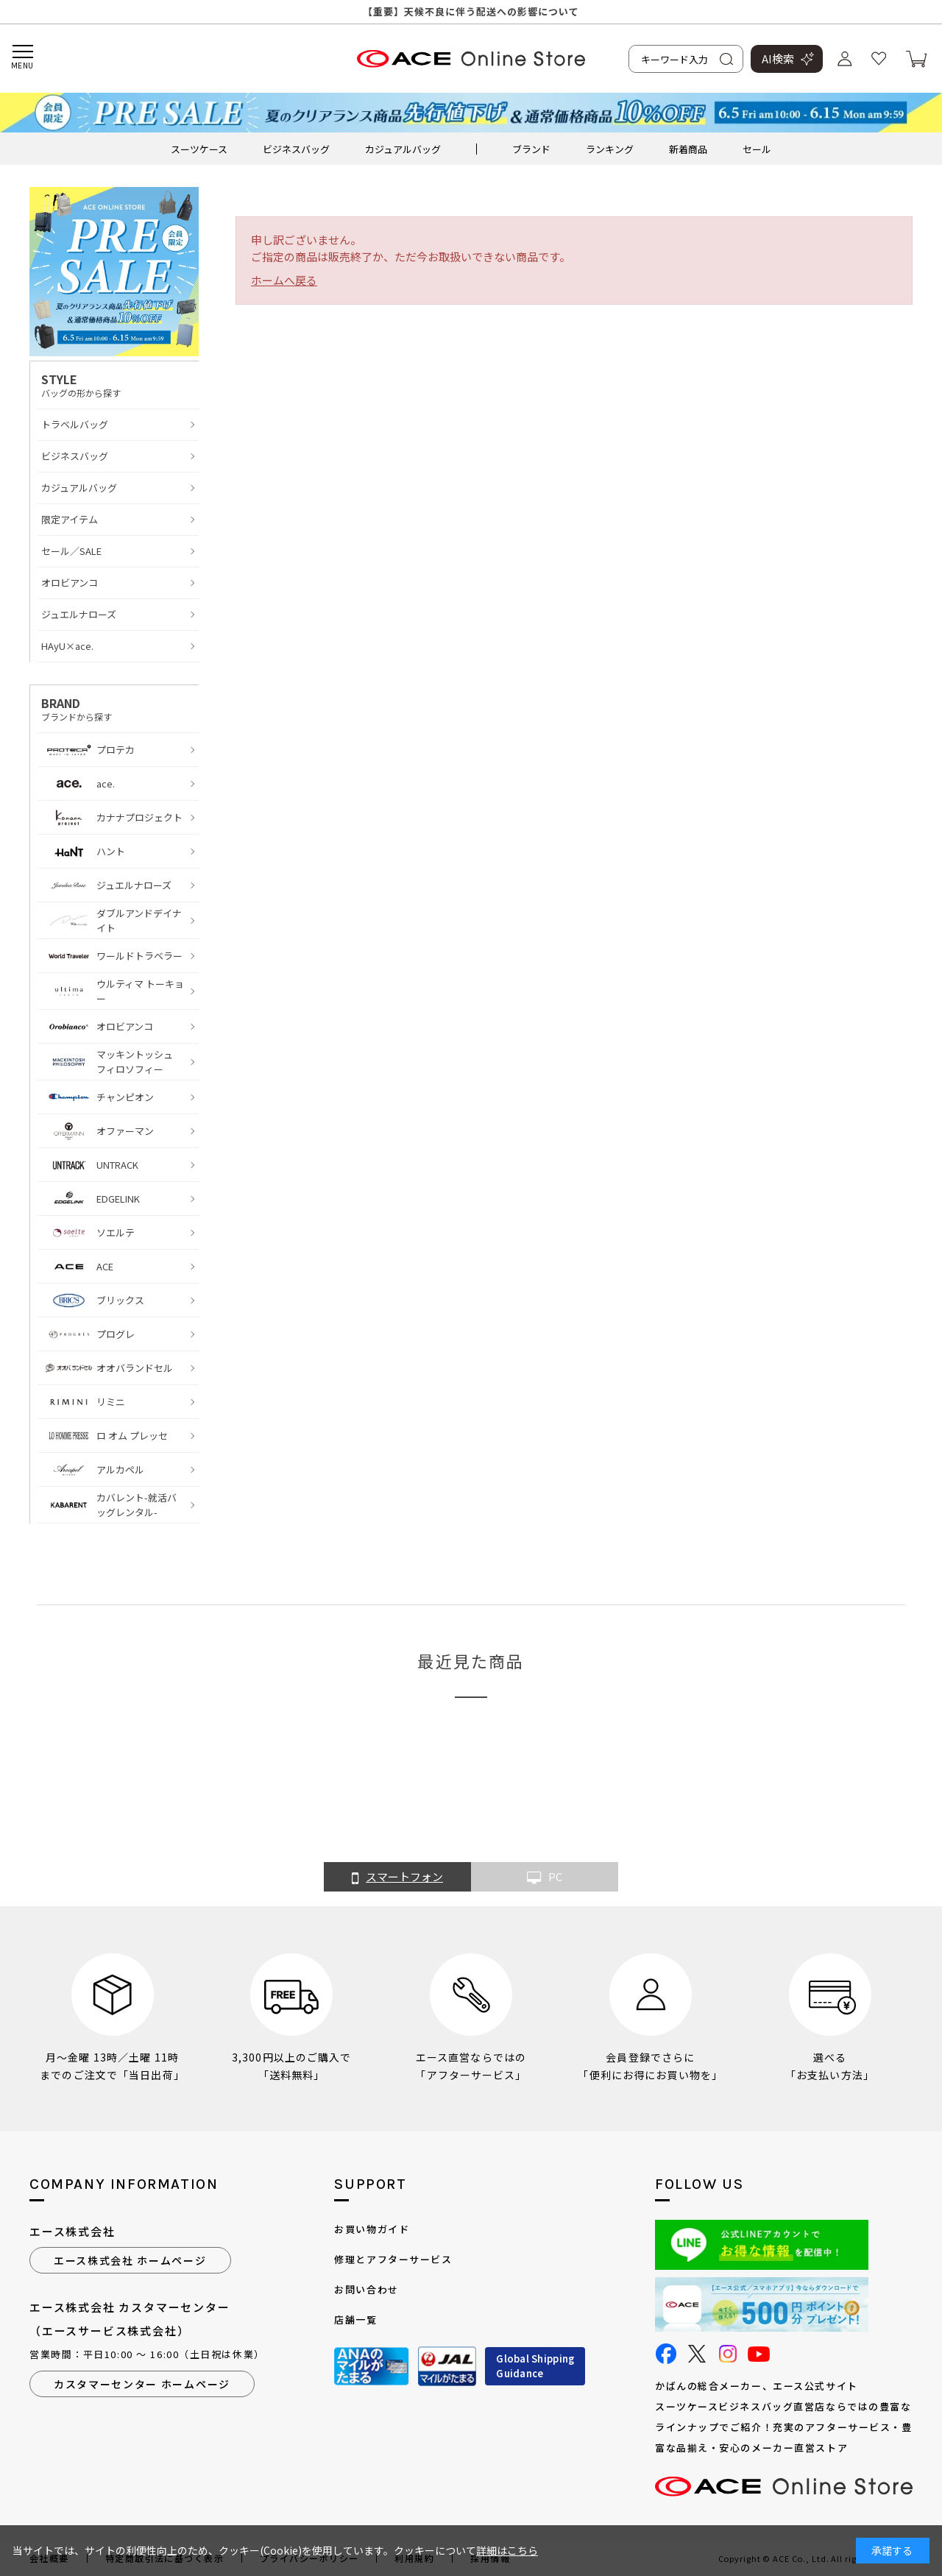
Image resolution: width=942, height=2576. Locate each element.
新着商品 (688, 149)
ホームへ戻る (284, 280)
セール (757, 149)
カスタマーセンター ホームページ (142, 2384)
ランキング (610, 149)
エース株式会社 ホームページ (130, 2260)
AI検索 (778, 58)
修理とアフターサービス (393, 2259)
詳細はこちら (507, 2550)
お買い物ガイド (371, 2229)
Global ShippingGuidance (535, 2366)
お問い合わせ (366, 2289)
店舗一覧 (355, 2319)
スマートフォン (397, 1877)
